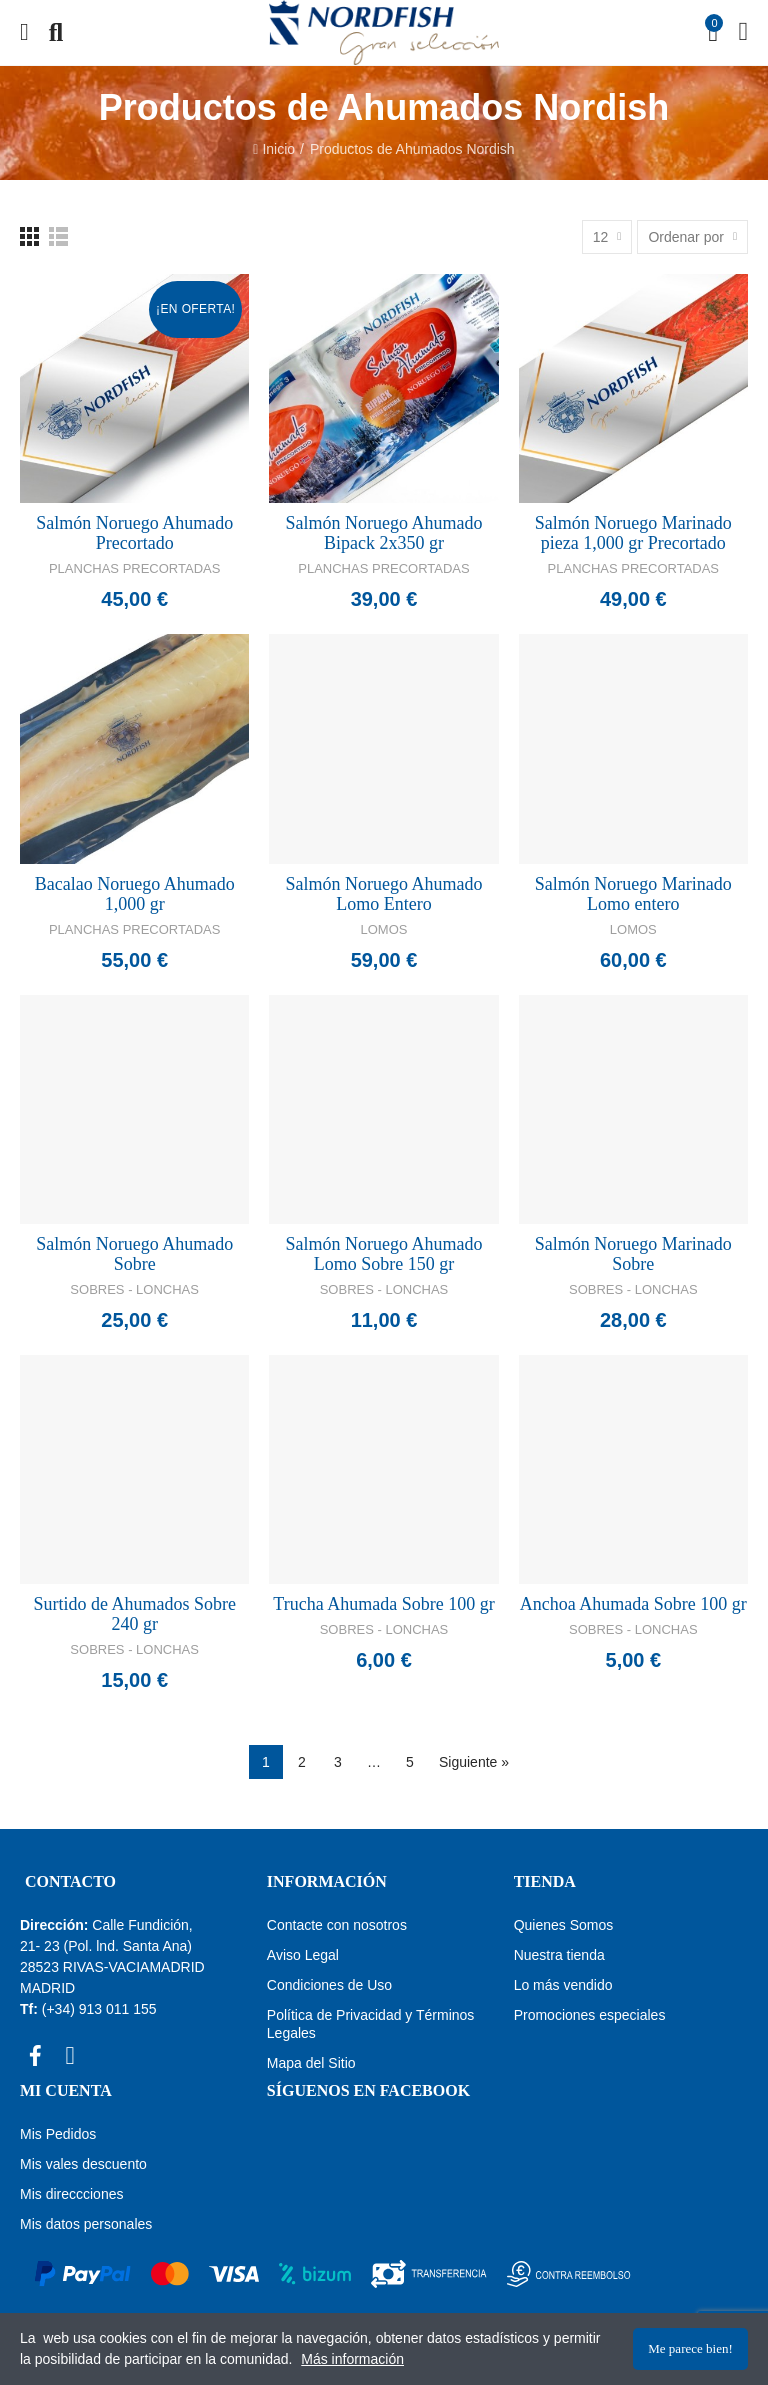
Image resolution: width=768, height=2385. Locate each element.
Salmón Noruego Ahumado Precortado (134, 533)
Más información (352, 2359)
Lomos (384, 929)
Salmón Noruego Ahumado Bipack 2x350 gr (384, 533)
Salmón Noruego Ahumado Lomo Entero (384, 894)
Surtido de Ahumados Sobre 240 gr (134, 1614)
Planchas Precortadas (134, 568)
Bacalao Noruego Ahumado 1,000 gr (135, 894)
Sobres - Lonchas (134, 1289)
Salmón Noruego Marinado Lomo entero (633, 894)
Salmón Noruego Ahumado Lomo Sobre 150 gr (384, 1254)
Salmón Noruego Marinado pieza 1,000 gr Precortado (633, 533)
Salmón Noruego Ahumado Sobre (134, 1254)
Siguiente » (474, 1762)
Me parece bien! (690, 2348)
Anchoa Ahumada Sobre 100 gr (633, 1604)
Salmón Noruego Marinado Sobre (633, 1254)
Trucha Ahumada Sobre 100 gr (383, 1604)
